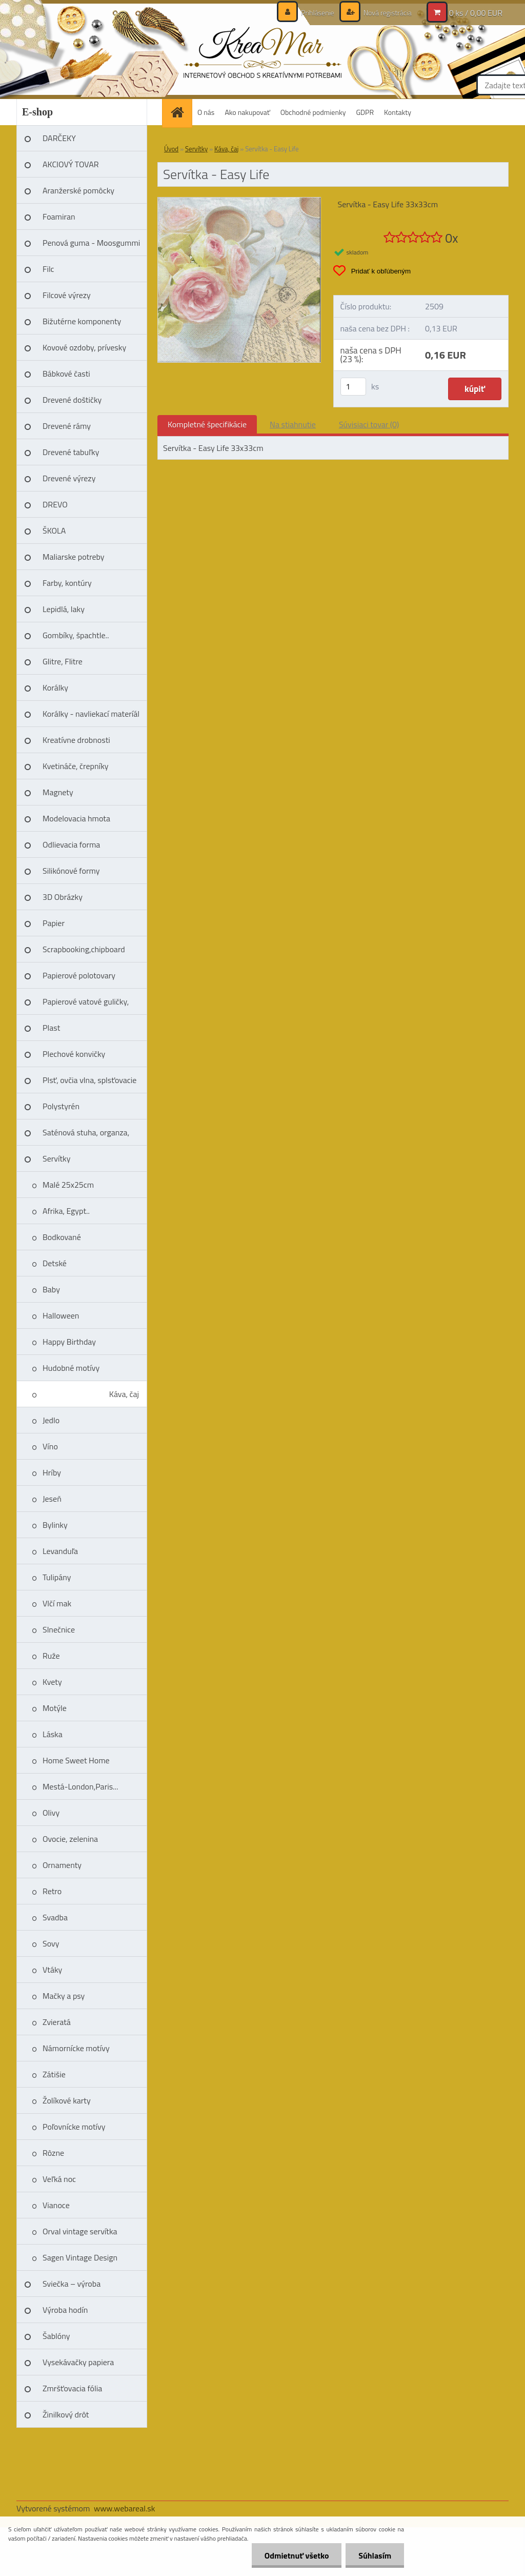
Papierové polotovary (79, 975)
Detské (55, 1263)
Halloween (61, 1315)
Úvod (171, 149)
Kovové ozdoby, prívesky (84, 347)
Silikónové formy (71, 870)
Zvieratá (57, 2022)
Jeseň (52, 1498)
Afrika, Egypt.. (66, 1211)
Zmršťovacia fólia (72, 2388)
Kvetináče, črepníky (76, 766)
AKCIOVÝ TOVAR (71, 164)
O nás (205, 112)
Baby (51, 1289)
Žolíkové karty (67, 2100)
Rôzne (53, 2153)
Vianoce (56, 2205)
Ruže (51, 1655)
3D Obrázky (63, 897)
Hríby (52, 1472)
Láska (53, 1734)
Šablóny (56, 2336)
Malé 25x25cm (68, 1184)
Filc (48, 269)
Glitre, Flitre (63, 661)
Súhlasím (374, 2555)
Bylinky (55, 1525)
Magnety (58, 792)
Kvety (52, 1682)
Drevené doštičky (72, 400)
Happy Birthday (69, 1341)
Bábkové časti (66, 373)
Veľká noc (59, 2179)
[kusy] (353, 387)
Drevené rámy (67, 426)
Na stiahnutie (293, 424)
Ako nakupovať (247, 112)
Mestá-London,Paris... (80, 1786)
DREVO (55, 504)
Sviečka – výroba (71, 2283)
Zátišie (54, 2074)
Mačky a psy (64, 1996)
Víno (50, 1446)
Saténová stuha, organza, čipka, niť (86, 1136)
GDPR (365, 112)
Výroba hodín (65, 2310)
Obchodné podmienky (313, 112)
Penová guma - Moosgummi (91, 243)
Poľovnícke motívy (74, 2126)
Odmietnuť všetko (296, 2555)
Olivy (51, 1812)
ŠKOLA (54, 530)
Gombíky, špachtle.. (76, 635)
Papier (54, 923)
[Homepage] (180, 112)
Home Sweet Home (76, 1760)
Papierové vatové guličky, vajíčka (86, 1005)
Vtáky (52, 1969)
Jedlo (51, 1420)
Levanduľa (60, 1551)
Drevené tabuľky (71, 452)
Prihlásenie (317, 12)
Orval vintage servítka (80, 2231)
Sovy (51, 1943)
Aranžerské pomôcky (78, 190)
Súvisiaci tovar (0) (369, 424)
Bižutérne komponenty (82, 321)
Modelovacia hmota (76, 818)
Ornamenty (62, 1865)
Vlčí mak (57, 1603)
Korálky (55, 687)
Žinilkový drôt (66, 2414)
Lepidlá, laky (64, 609)
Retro (52, 1891)
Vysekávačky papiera (78, 2362)
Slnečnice (59, 1629)
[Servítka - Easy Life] (239, 201)
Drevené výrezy (69, 478)
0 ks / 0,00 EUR (475, 13)
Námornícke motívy (76, 2048)
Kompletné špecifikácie (207, 424)
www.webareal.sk (124, 2508)
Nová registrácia (387, 12)
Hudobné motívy (71, 1368)
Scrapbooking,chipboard (84, 949)
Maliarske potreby (74, 556)
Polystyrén (61, 1106)
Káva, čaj (124, 1394)
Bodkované (62, 1237)
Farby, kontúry (67, 583)
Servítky (57, 1158)
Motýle (55, 1708)
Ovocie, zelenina (70, 1839)
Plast (51, 1027)
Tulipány (57, 1577)
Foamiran (59, 216)
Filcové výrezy (67, 295)
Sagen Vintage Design (80, 2257)
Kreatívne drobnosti (76, 740)
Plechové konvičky (74, 1054)
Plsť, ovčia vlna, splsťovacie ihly (89, 1083)
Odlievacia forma (71, 844)
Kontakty (397, 112)
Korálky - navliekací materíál (91, 713)
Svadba (55, 1917)
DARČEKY (59, 138)
